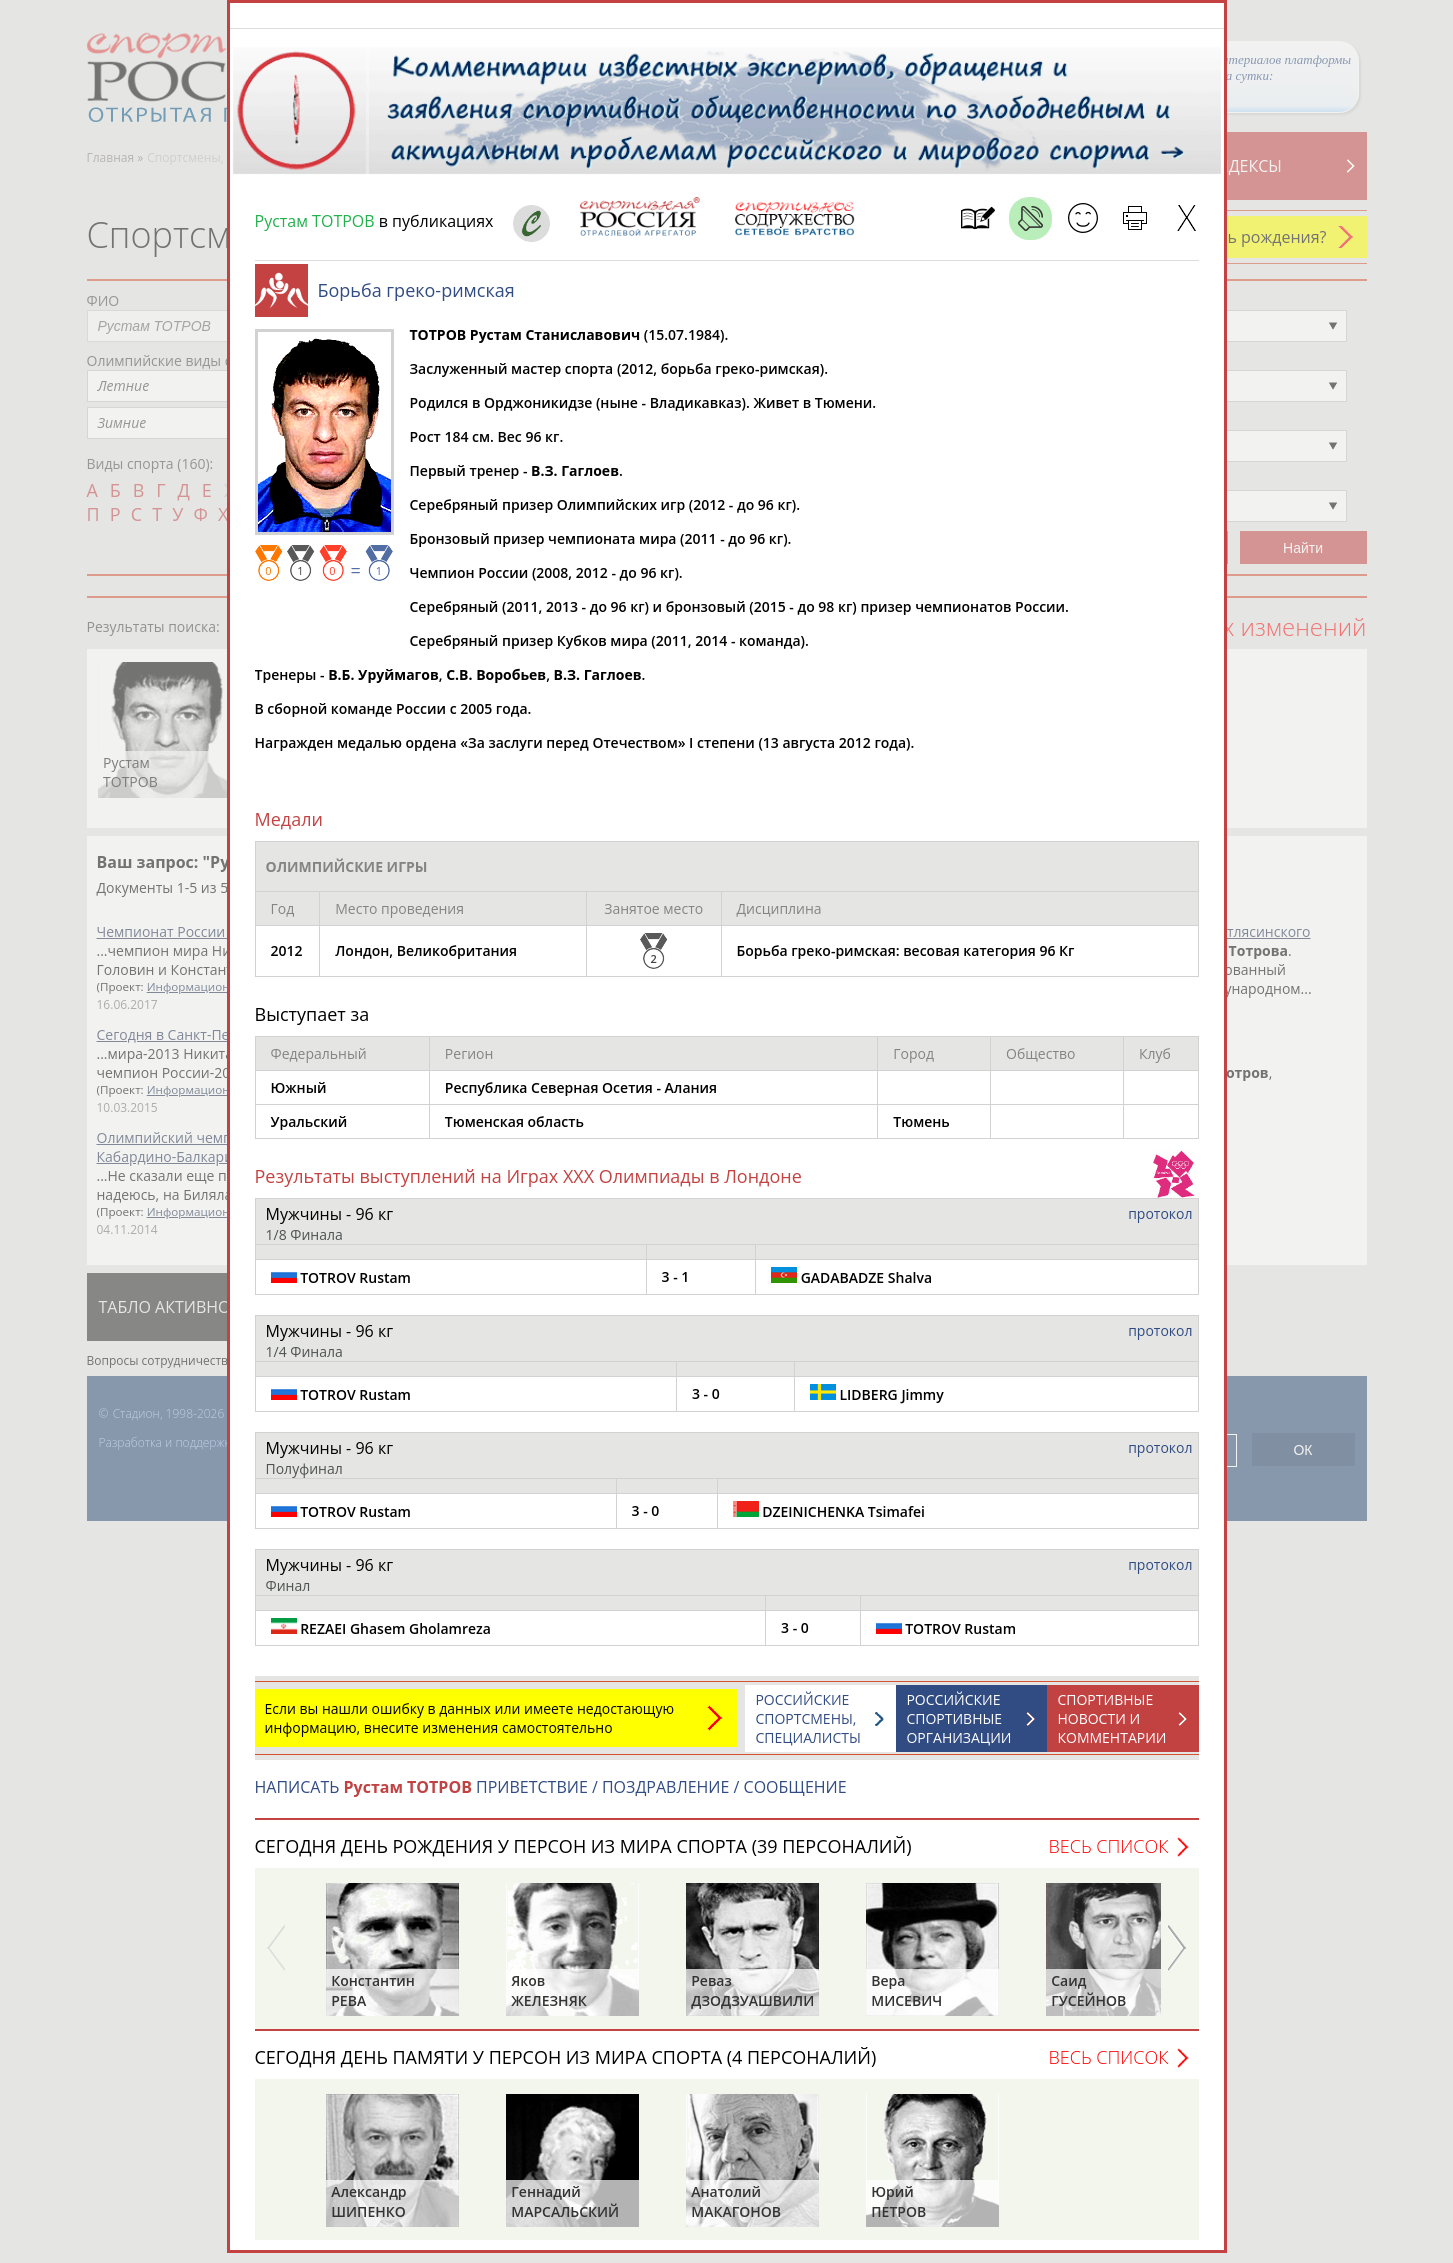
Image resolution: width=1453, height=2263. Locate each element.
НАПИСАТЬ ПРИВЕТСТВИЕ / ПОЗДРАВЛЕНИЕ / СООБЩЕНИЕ (551, 1797)
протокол (1160, 1223)
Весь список (1108, 1856)
